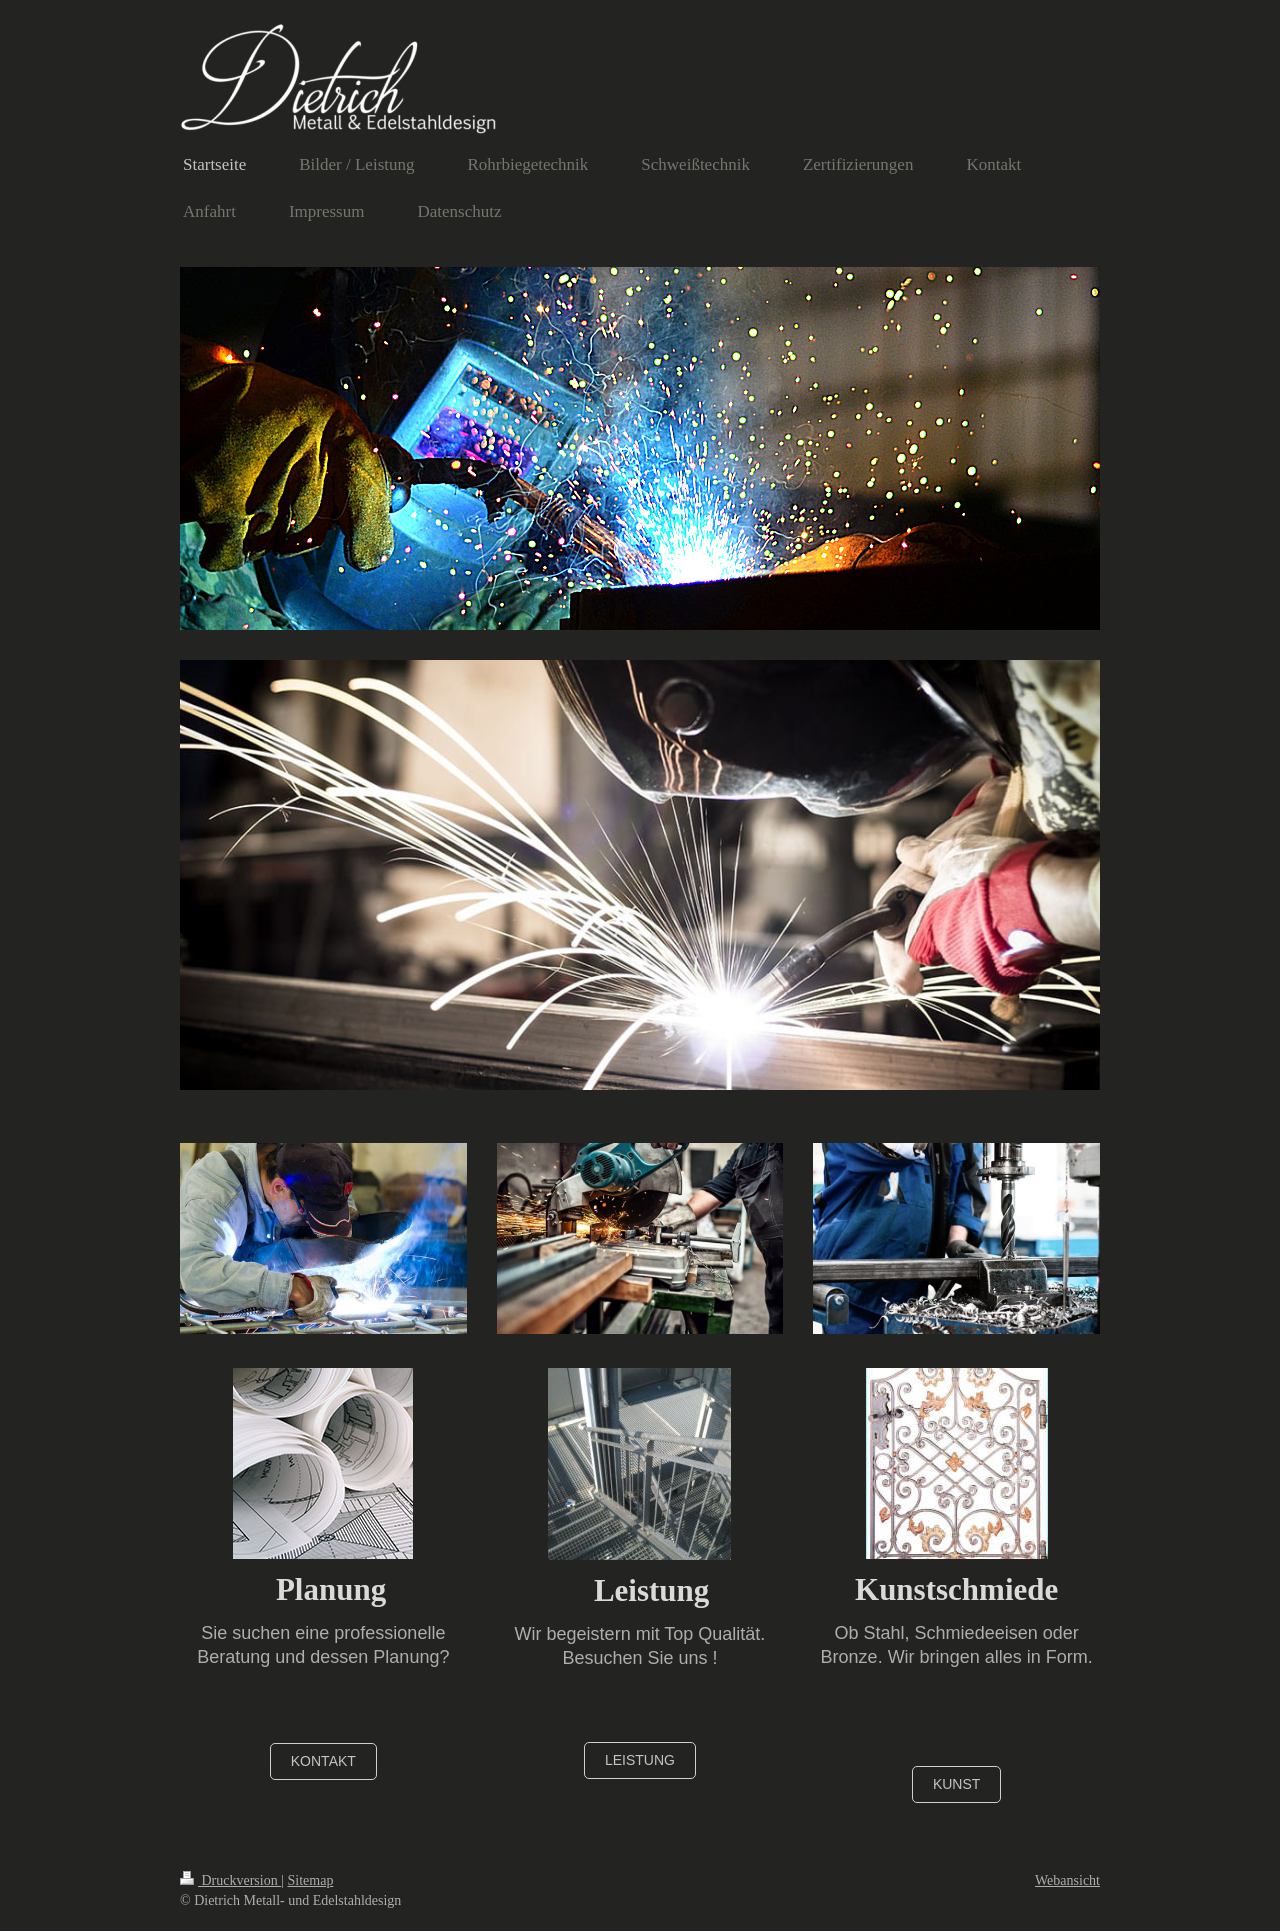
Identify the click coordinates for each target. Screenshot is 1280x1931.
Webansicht (1067, 1880)
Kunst (956, 1784)
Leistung (640, 1760)
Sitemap (311, 1880)
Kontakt (323, 1761)
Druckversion (230, 1880)
